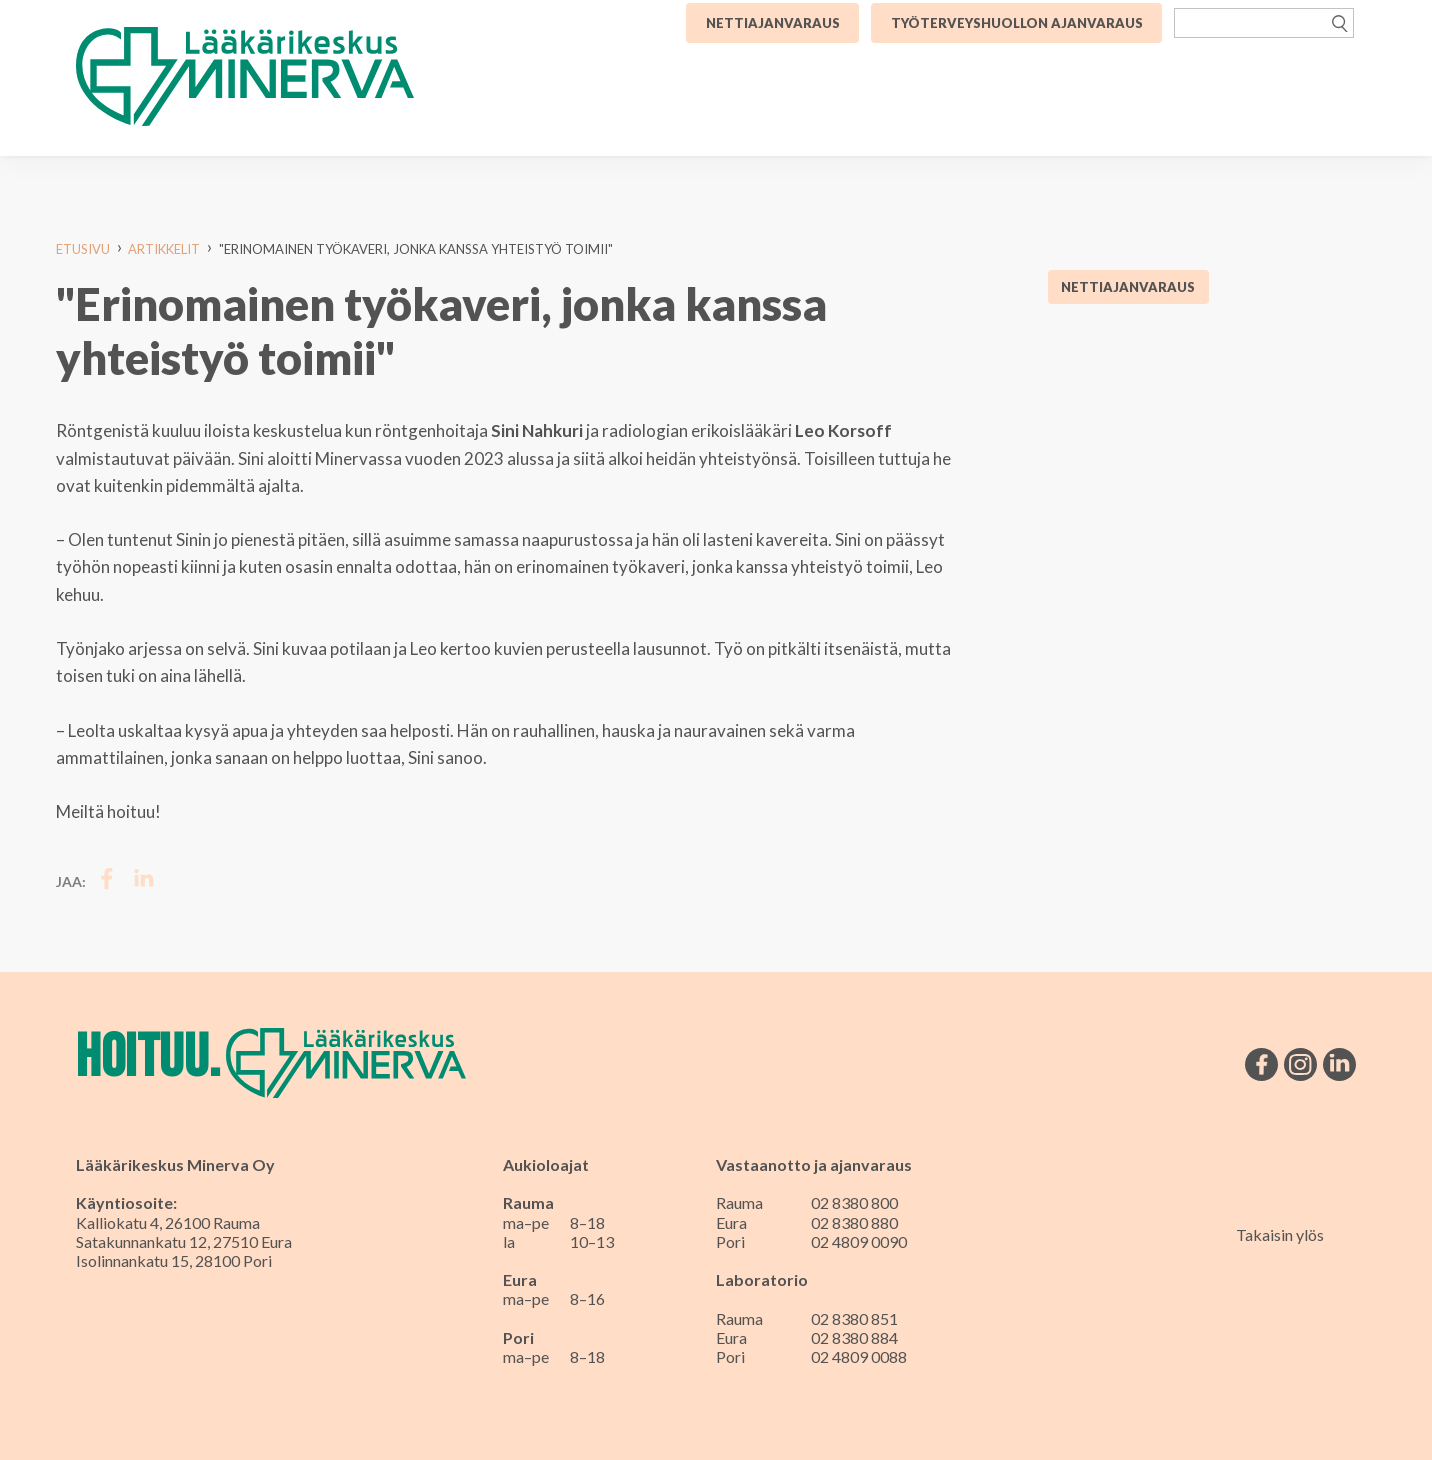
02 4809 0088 (859, 1356)
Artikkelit (164, 249)
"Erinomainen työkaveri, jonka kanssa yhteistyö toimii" (416, 249)
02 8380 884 (854, 1337)
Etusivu (83, 249)
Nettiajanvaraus (1128, 287)
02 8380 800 (854, 1202)
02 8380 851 (854, 1318)
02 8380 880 (854, 1222)
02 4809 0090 (859, 1241)
